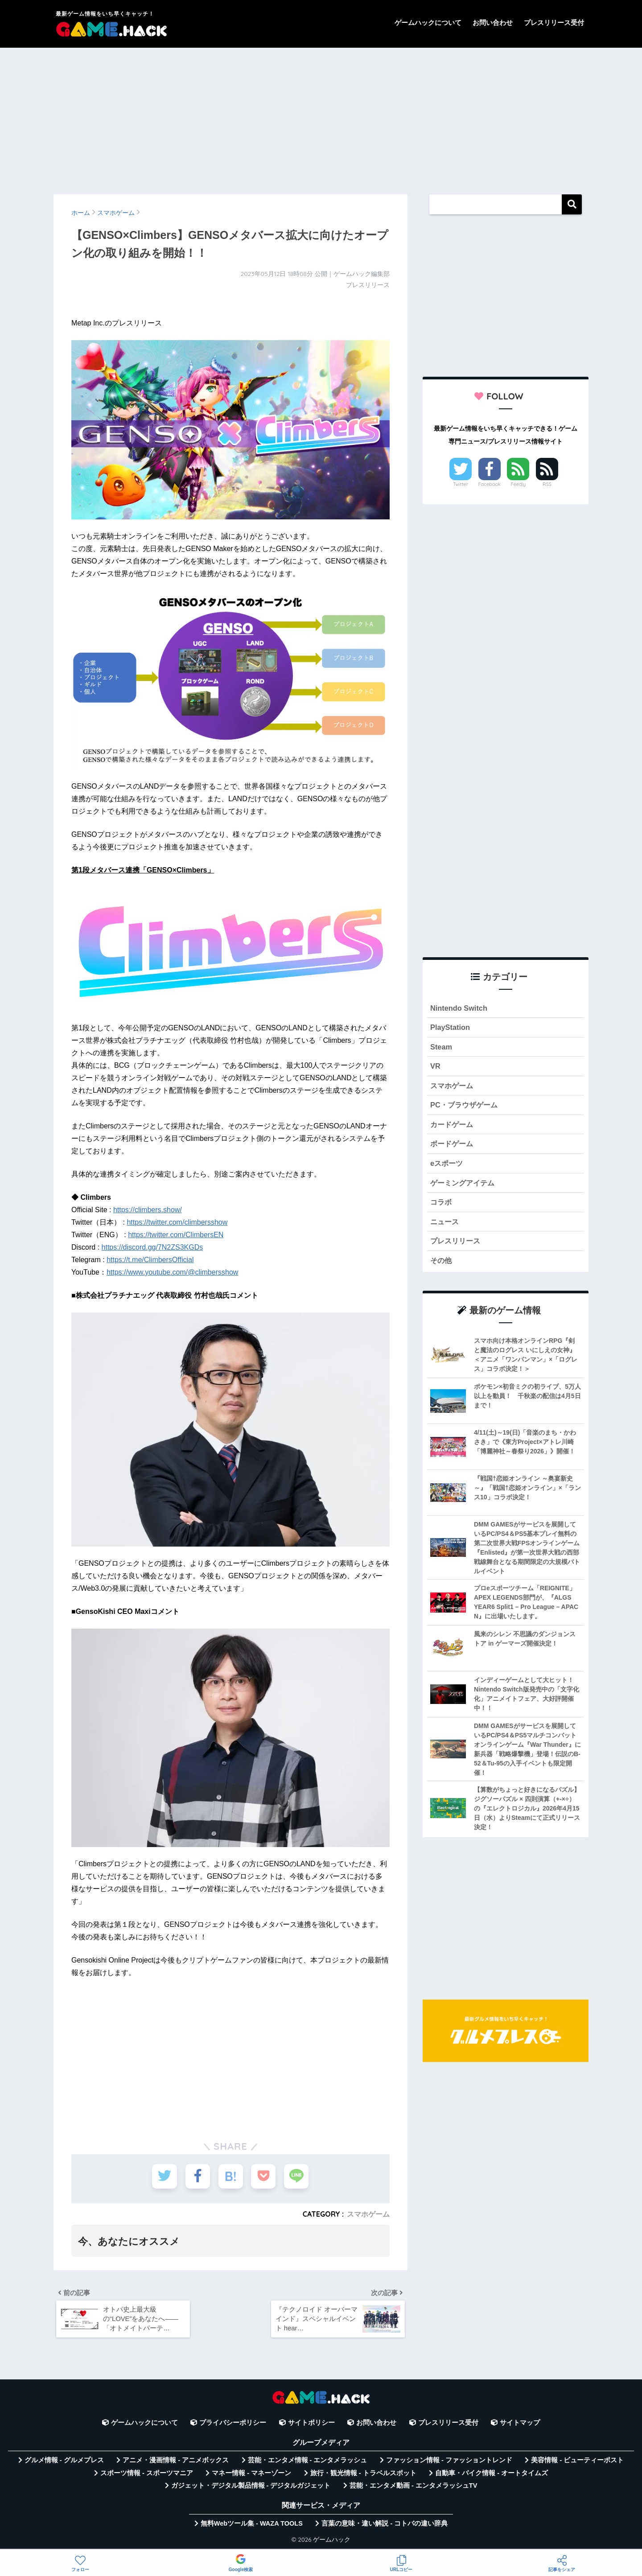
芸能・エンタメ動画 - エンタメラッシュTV (413, 2488)
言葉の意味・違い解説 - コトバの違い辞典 (384, 2526)
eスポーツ (447, 1166)
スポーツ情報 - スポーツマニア (146, 2476)
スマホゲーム (368, 2213)
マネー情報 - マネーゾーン (251, 2476)
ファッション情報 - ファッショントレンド (449, 2463)
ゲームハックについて (428, 22)
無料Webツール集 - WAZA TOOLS (252, 2526)
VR (435, 1067)
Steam (441, 1047)
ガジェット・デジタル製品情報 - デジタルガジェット (251, 2488)
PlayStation (450, 1028)
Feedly (518, 484)
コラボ (441, 1206)
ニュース (445, 1225)
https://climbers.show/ (147, 1210)
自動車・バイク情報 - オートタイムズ (491, 2476)
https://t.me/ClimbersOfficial (150, 1259)
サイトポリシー (311, 2425)
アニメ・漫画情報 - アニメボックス (176, 2463)
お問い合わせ (493, 22)
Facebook (489, 484)
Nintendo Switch (459, 1008)
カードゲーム (453, 1127)
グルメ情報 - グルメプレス (64, 2463)
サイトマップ (520, 2425)
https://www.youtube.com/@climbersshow (172, 1272)
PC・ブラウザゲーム (465, 1107)
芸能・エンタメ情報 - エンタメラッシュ (307, 2463)
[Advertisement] (321, 116)
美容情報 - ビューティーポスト (577, 2463)
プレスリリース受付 (554, 22)
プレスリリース (456, 1245)
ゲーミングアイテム (464, 1186)
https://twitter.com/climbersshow (177, 1222)
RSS (547, 484)
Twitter (460, 484)
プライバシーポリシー (232, 2425)
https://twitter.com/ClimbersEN (175, 1235)
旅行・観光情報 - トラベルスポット (363, 2476)
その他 (441, 1265)
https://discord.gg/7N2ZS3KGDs (152, 1247)
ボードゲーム (453, 1146)
